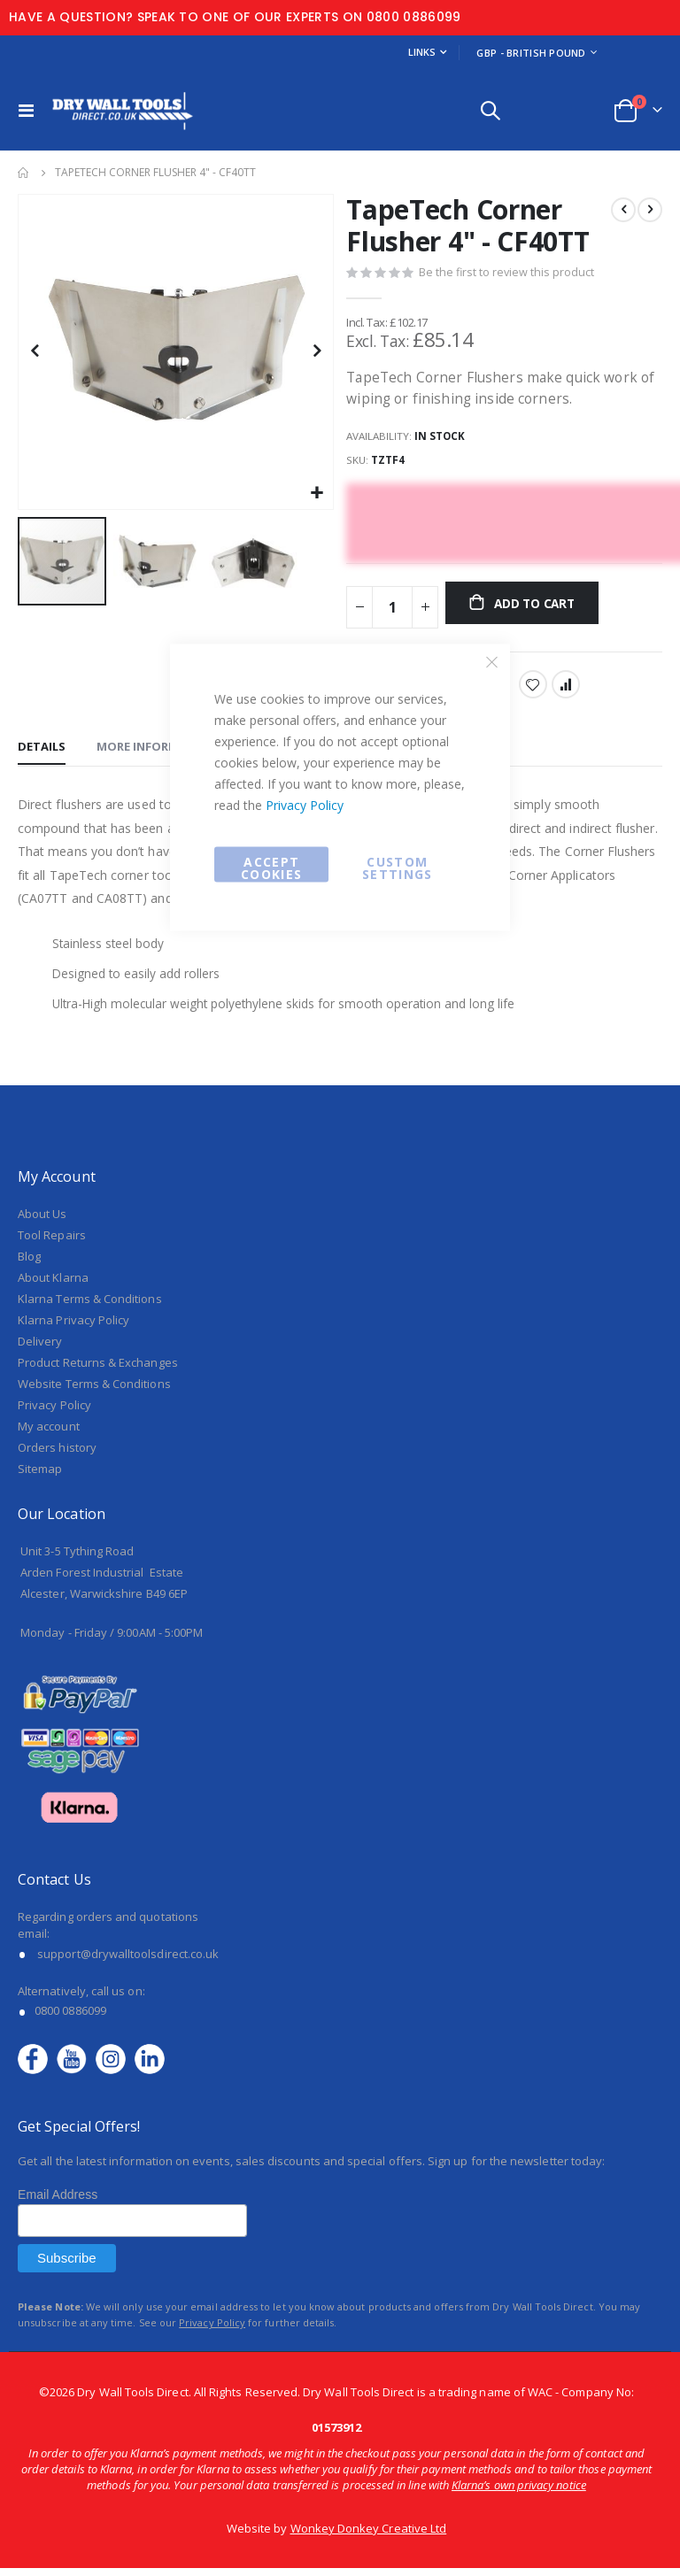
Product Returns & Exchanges (98, 1370)
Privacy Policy (305, 805)
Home (24, 172)
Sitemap (40, 1477)
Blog (29, 1264)
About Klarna (53, 1285)
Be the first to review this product (507, 274)
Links (422, 51)
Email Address (57, 2202)
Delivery (40, 1349)
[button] (317, 493)
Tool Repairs (52, 1243)
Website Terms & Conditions (94, 1392)
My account (49, 1434)
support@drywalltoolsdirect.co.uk (128, 1961)
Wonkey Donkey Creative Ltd (368, 2536)
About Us (42, 1222)
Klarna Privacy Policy (73, 1328)
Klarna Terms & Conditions (90, 1307)
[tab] (42, 753)
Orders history (57, 1455)
